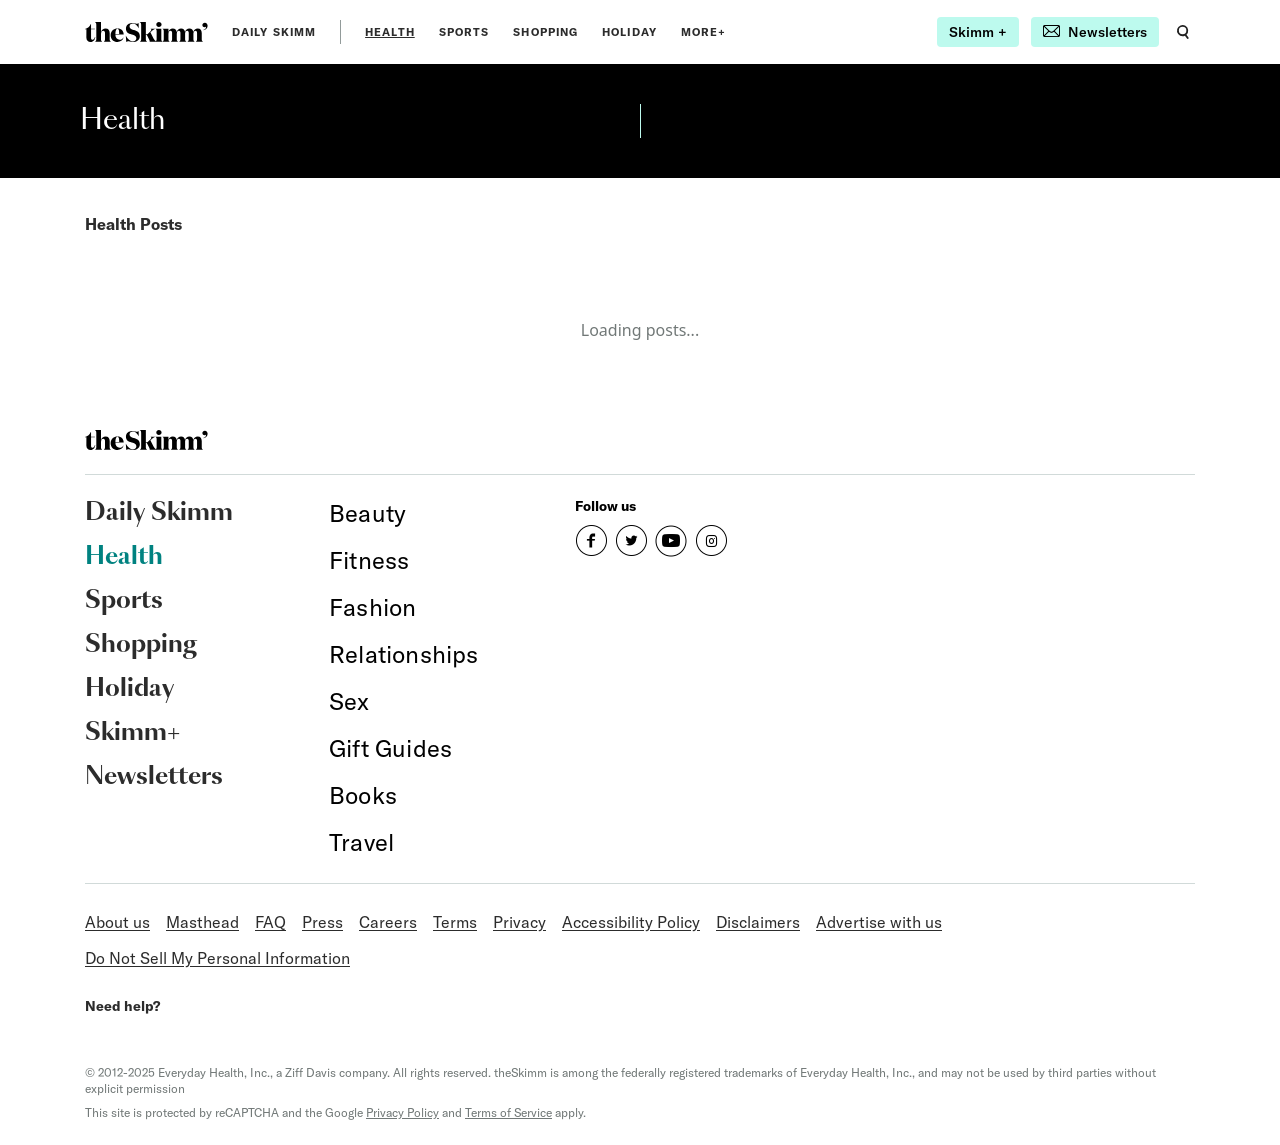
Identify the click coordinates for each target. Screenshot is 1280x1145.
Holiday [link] (629, 32)
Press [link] (322, 922)
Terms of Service (508, 1112)
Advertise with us (879, 922)
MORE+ (704, 32)
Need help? (122, 1006)
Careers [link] (388, 922)
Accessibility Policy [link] (631, 922)
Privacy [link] (519, 922)
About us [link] (117, 922)
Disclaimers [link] (758, 922)
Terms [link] (455, 922)
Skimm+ (132, 733)
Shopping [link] (545, 32)
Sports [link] (464, 32)
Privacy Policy (402, 1112)
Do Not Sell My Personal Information (217, 958)
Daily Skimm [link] (274, 32)
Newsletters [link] (154, 777)
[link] (146, 32)
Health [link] (390, 32)
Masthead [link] (202, 922)
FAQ (270, 922)
